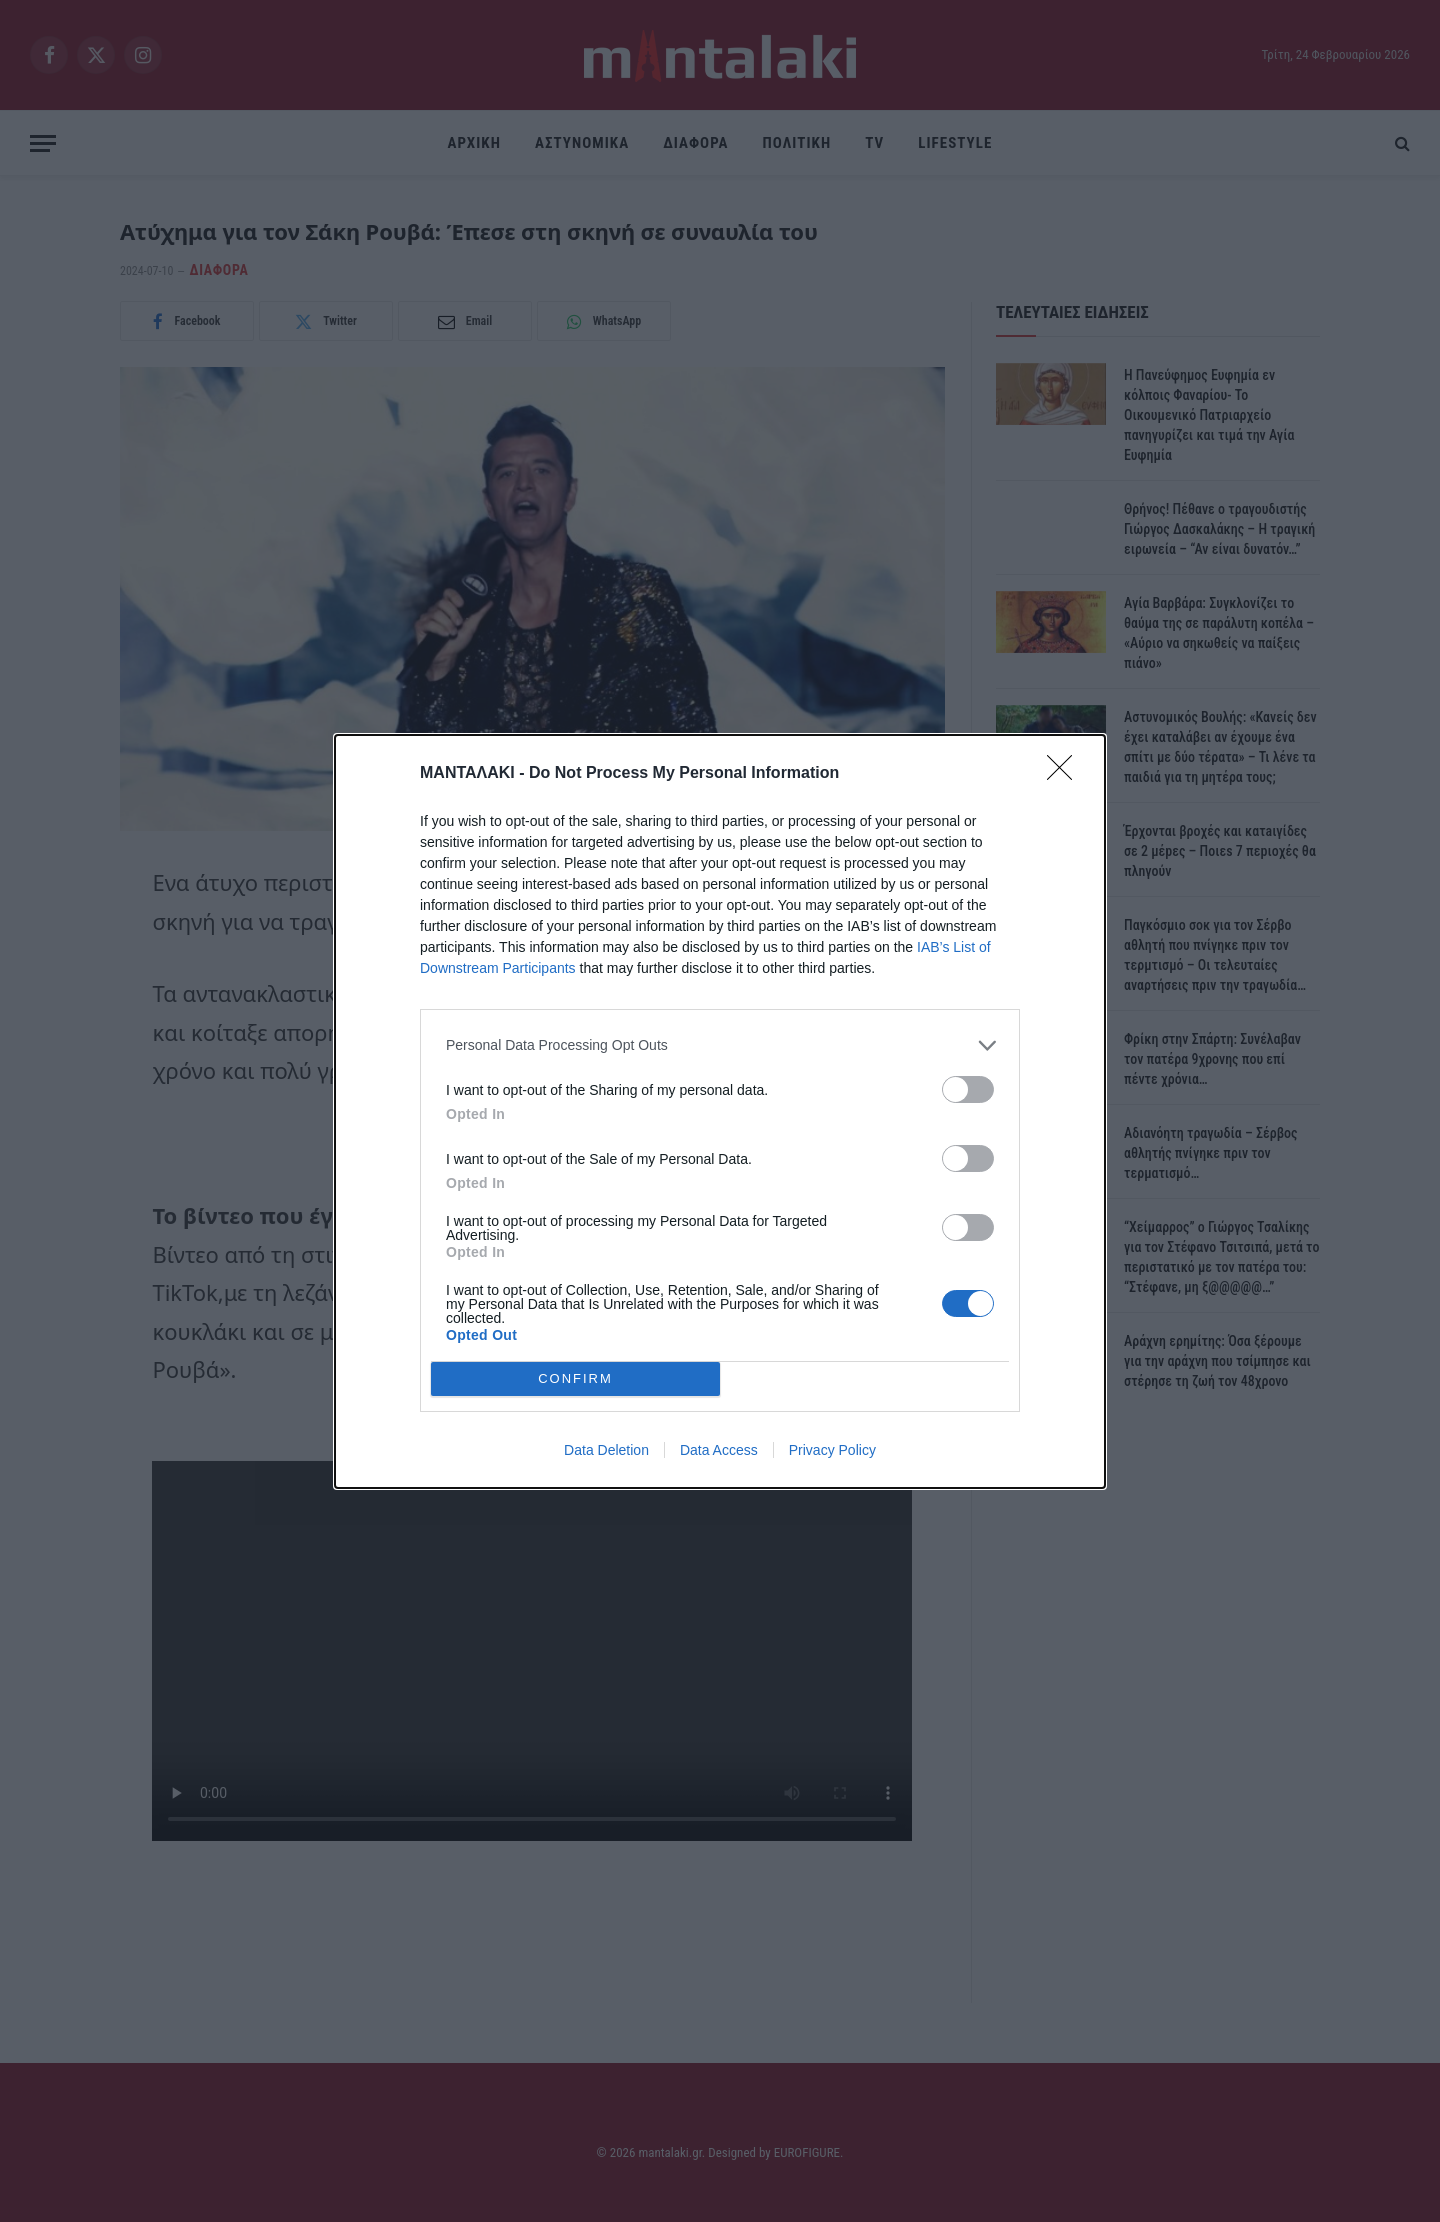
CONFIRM (575, 1378)
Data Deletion (606, 1450)
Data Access (719, 1450)
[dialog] (720, 1111)
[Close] (1066, 774)
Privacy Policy (832, 1450)
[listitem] (720, 1045)
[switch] (968, 1089)
